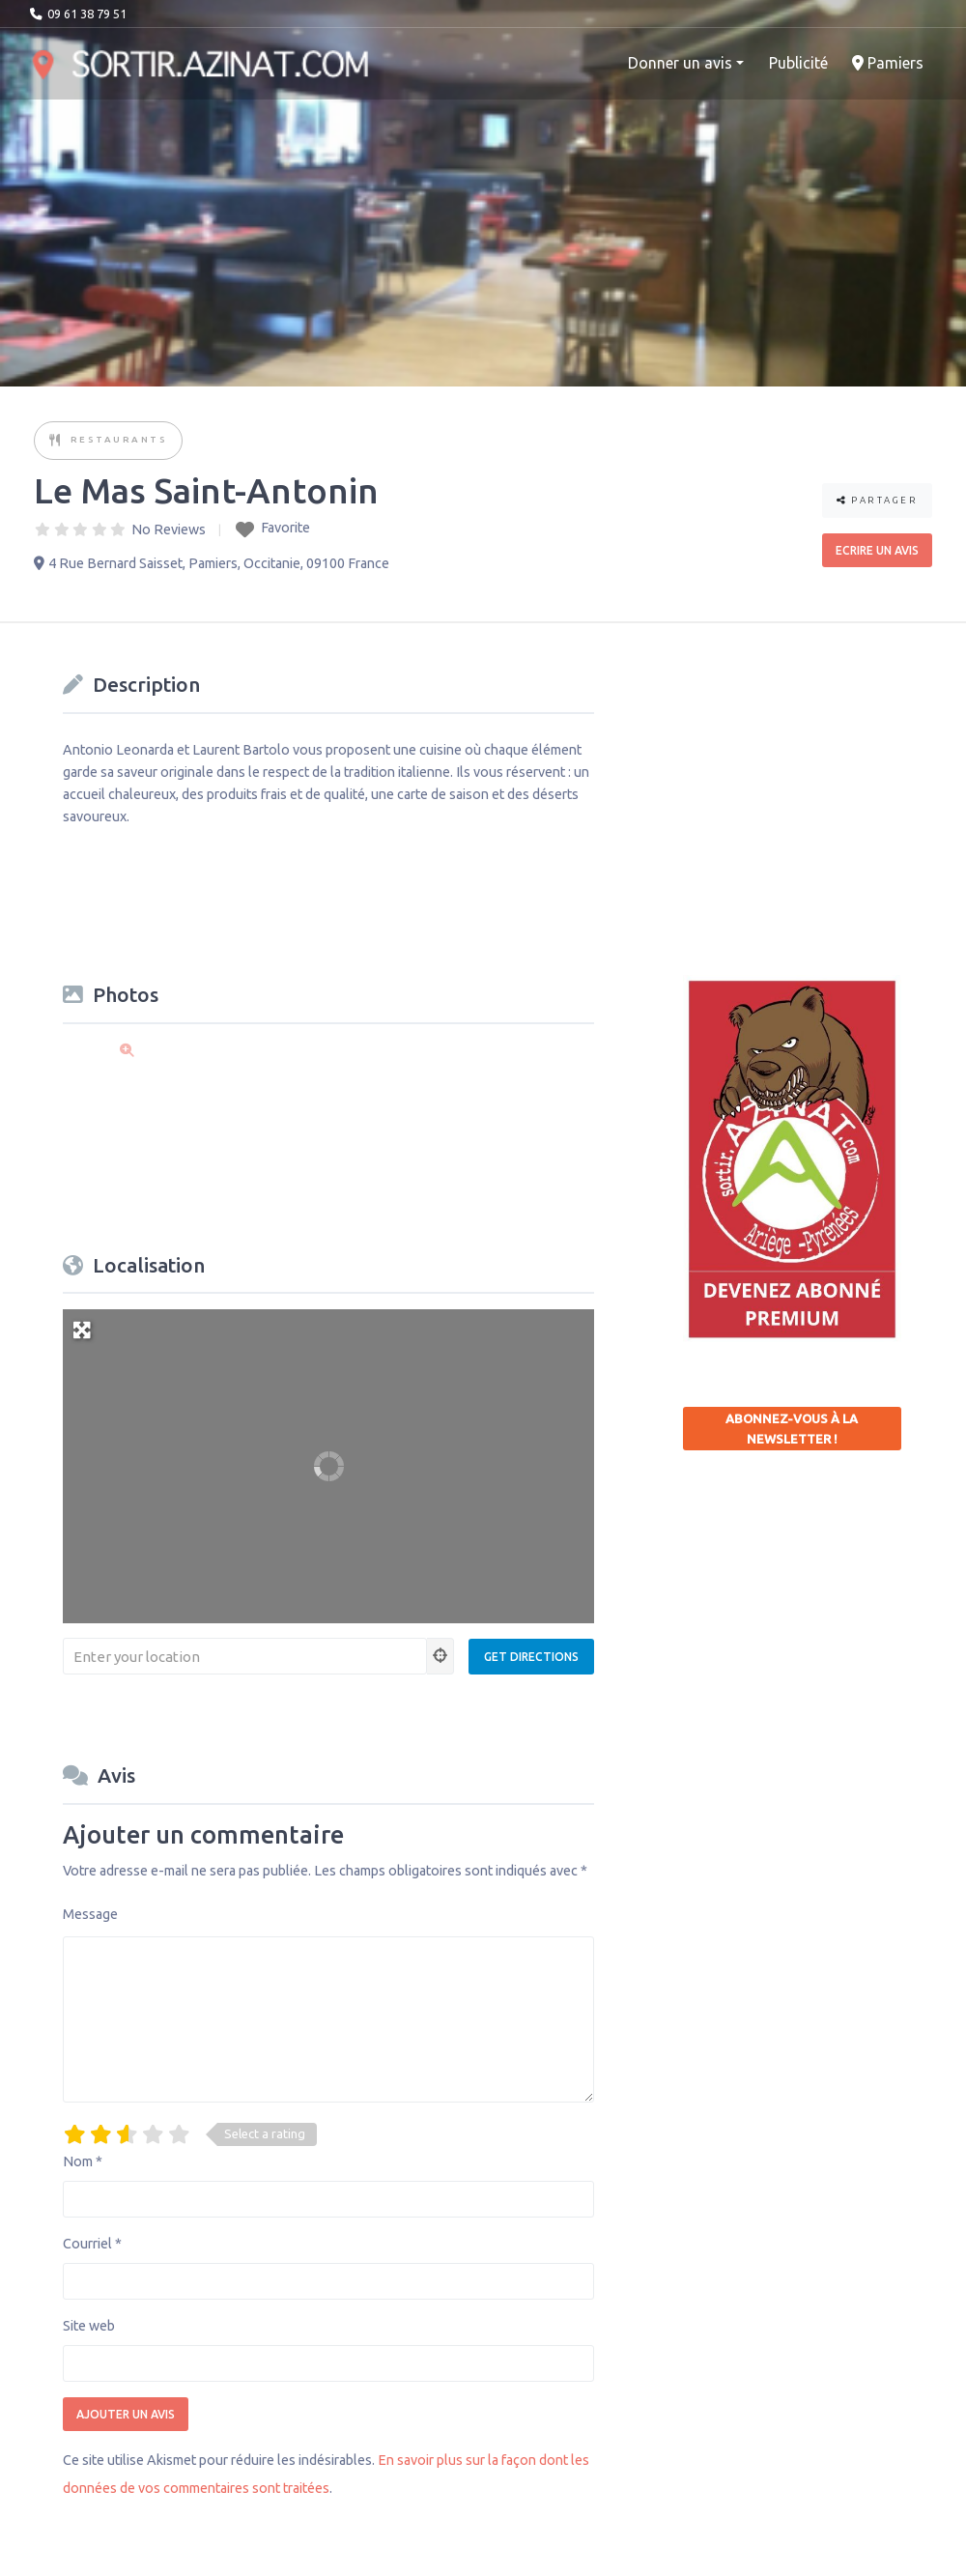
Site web (89, 2325)
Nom (82, 2161)
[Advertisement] (824, 786)
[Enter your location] (245, 1656)
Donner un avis (680, 63)
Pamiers (887, 63)
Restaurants (119, 439)
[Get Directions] (531, 1656)
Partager (877, 500)
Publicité (798, 63)
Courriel (92, 2243)
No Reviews (168, 529)
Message (90, 1914)
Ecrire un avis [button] (877, 550)
